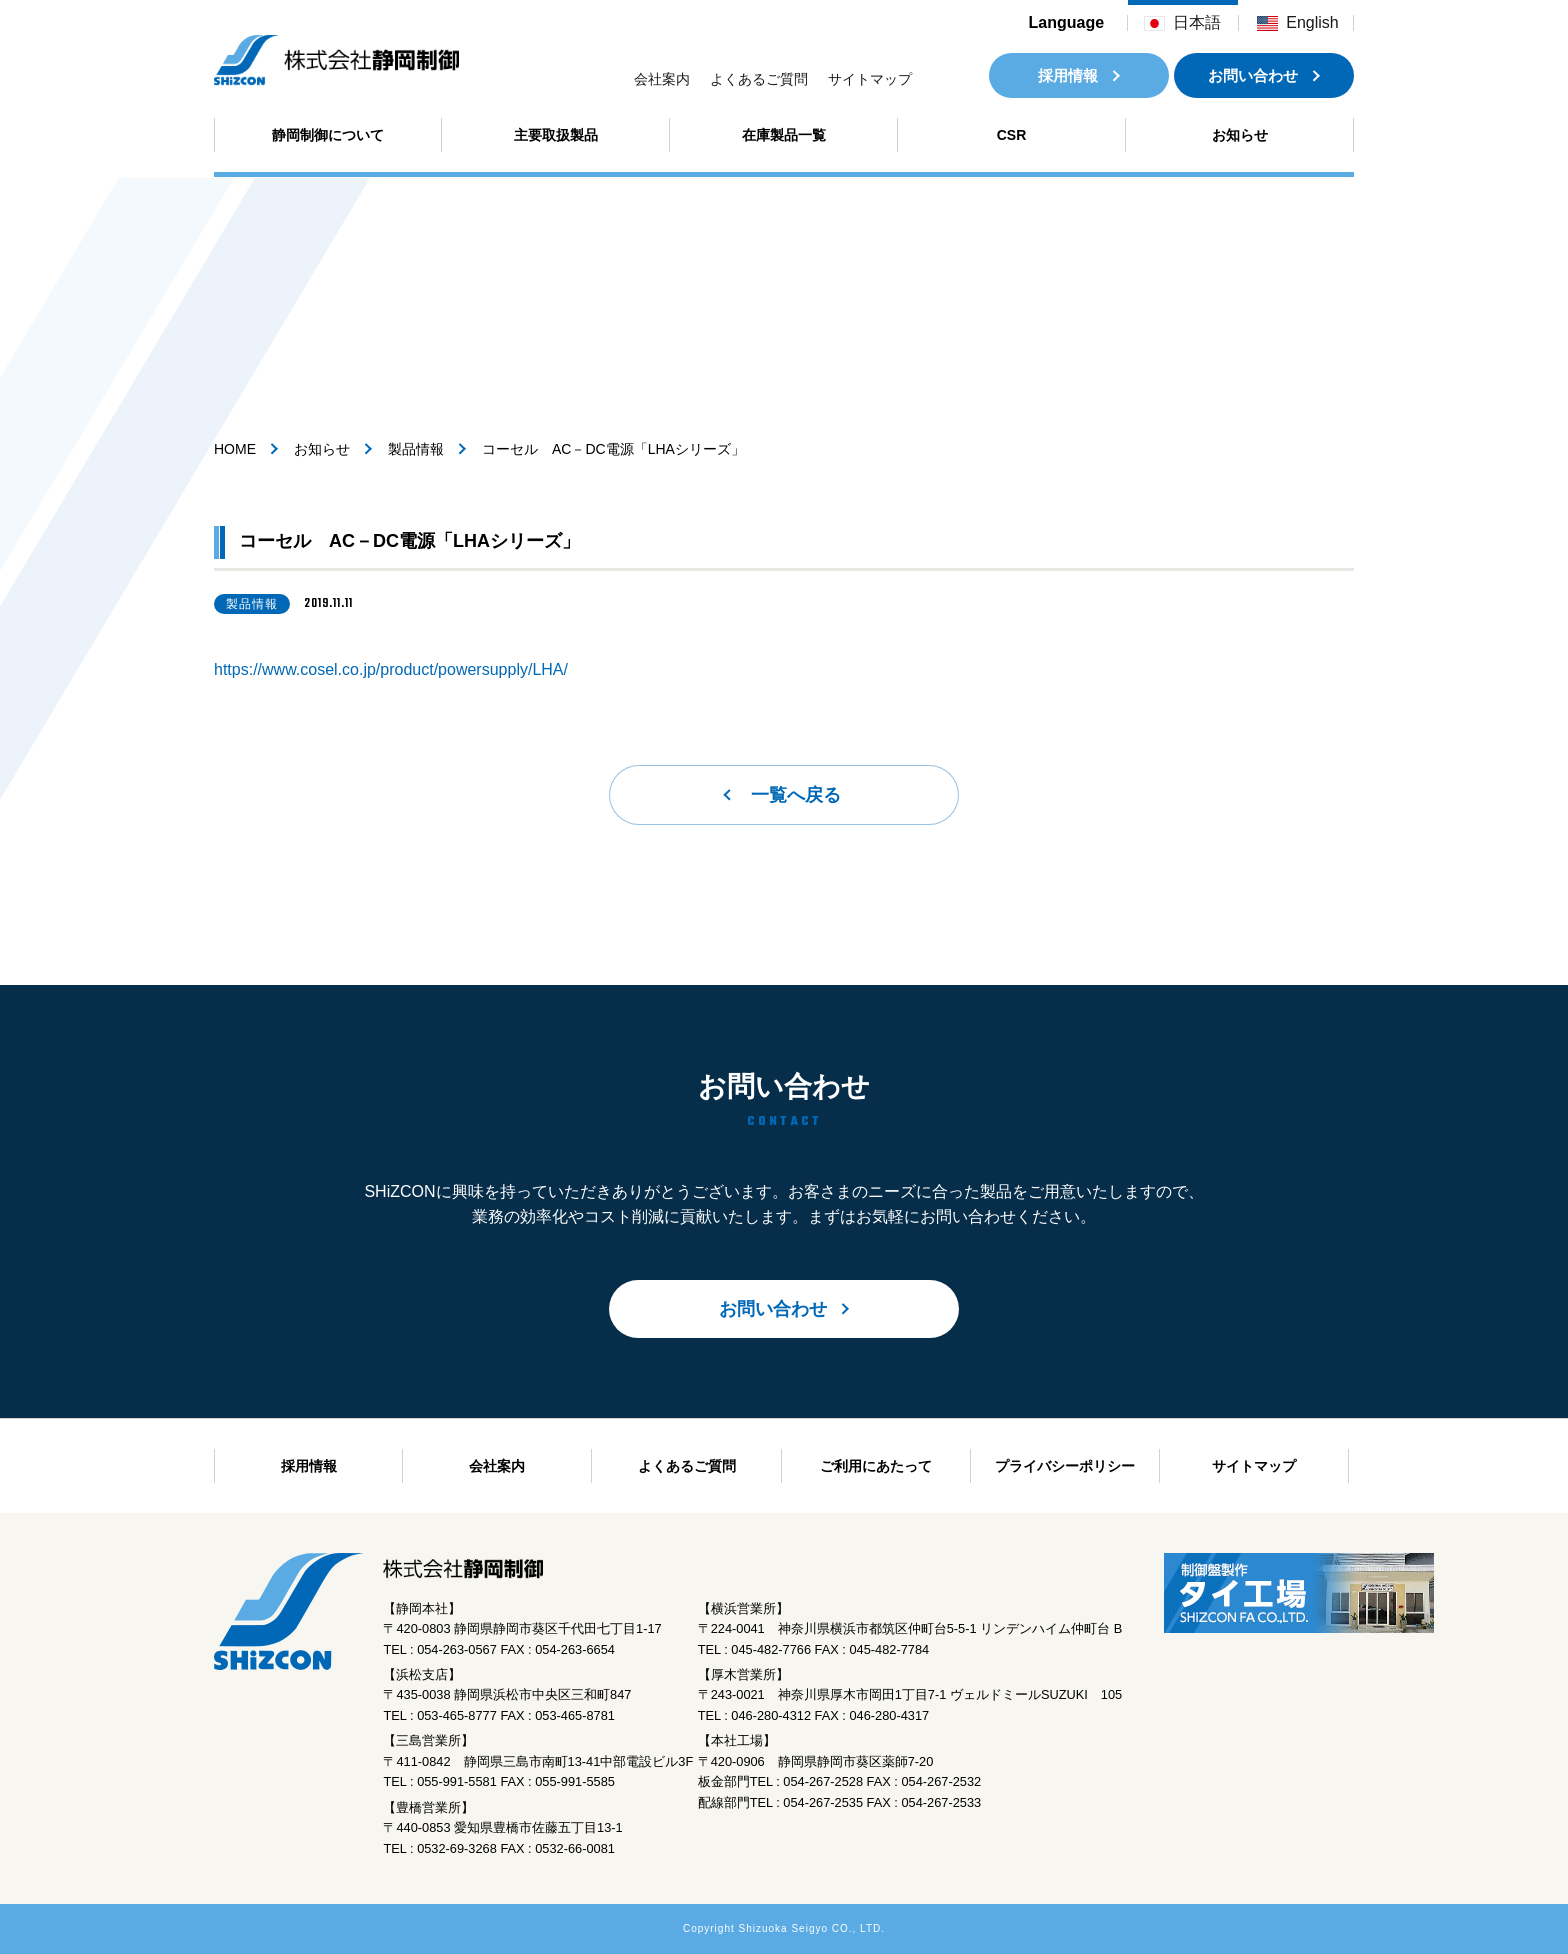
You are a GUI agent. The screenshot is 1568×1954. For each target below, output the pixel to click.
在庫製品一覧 (784, 135)
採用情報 (1068, 75)
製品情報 (416, 449)
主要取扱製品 (556, 135)
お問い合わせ (1253, 75)
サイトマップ (870, 79)
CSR (1012, 135)
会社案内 (662, 79)
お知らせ (1240, 135)
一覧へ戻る (796, 795)
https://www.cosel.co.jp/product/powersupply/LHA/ (391, 669)
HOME (235, 449)
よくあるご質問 (759, 79)
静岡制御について (328, 135)
